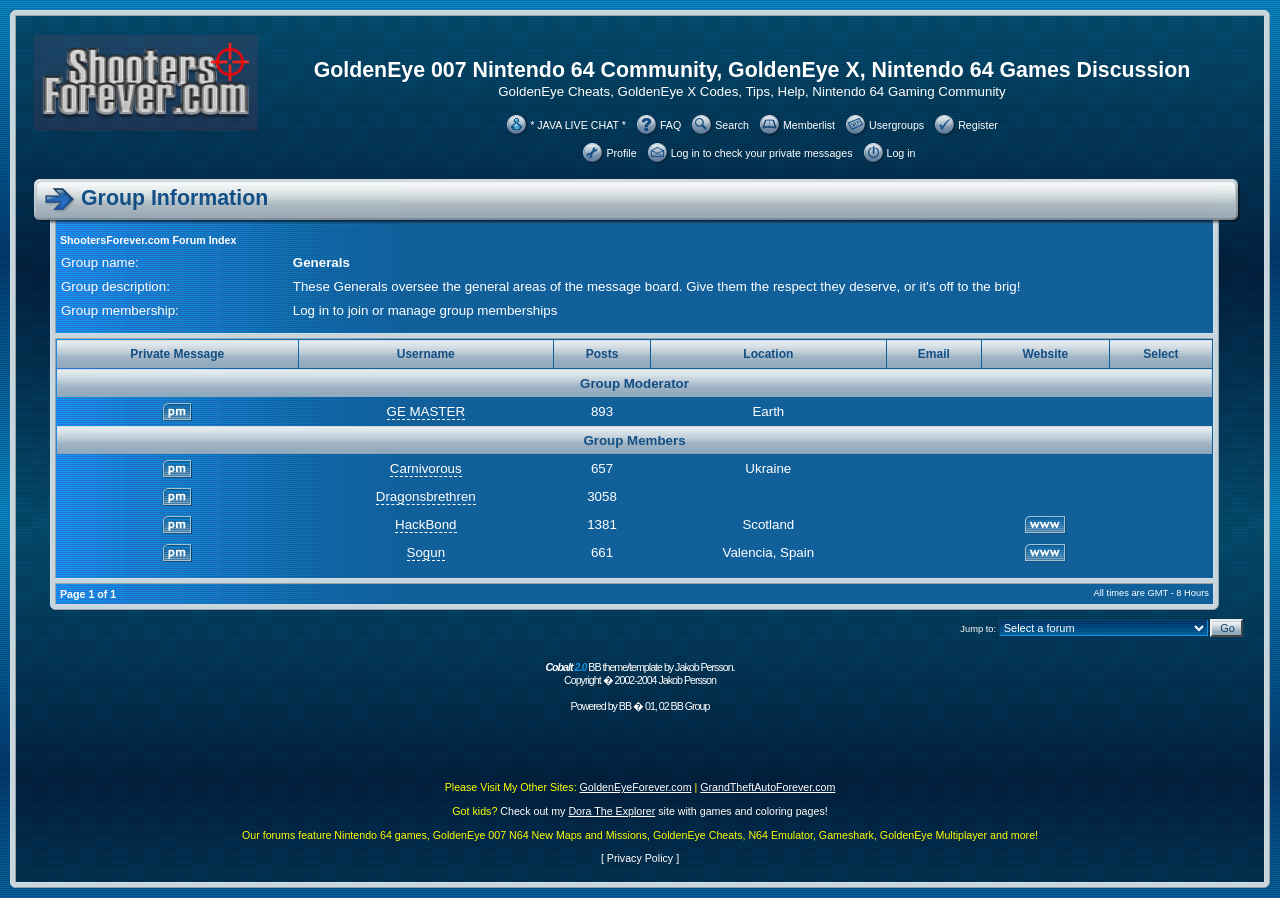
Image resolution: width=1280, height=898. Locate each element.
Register (978, 125)
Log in (901, 153)
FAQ (670, 125)
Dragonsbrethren (426, 496)
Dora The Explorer (611, 811)
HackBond (426, 524)
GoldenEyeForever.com (636, 787)
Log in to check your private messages (762, 153)
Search (732, 125)
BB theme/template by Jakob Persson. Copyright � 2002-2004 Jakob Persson (639, 673)
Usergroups (896, 125)
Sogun (426, 552)
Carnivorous (426, 468)
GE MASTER (426, 411)
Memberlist (809, 125)
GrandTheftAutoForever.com (767, 787)
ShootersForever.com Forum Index (148, 240)
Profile (621, 153)
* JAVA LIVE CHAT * (578, 125)
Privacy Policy (640, 858)
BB (625, 706)
